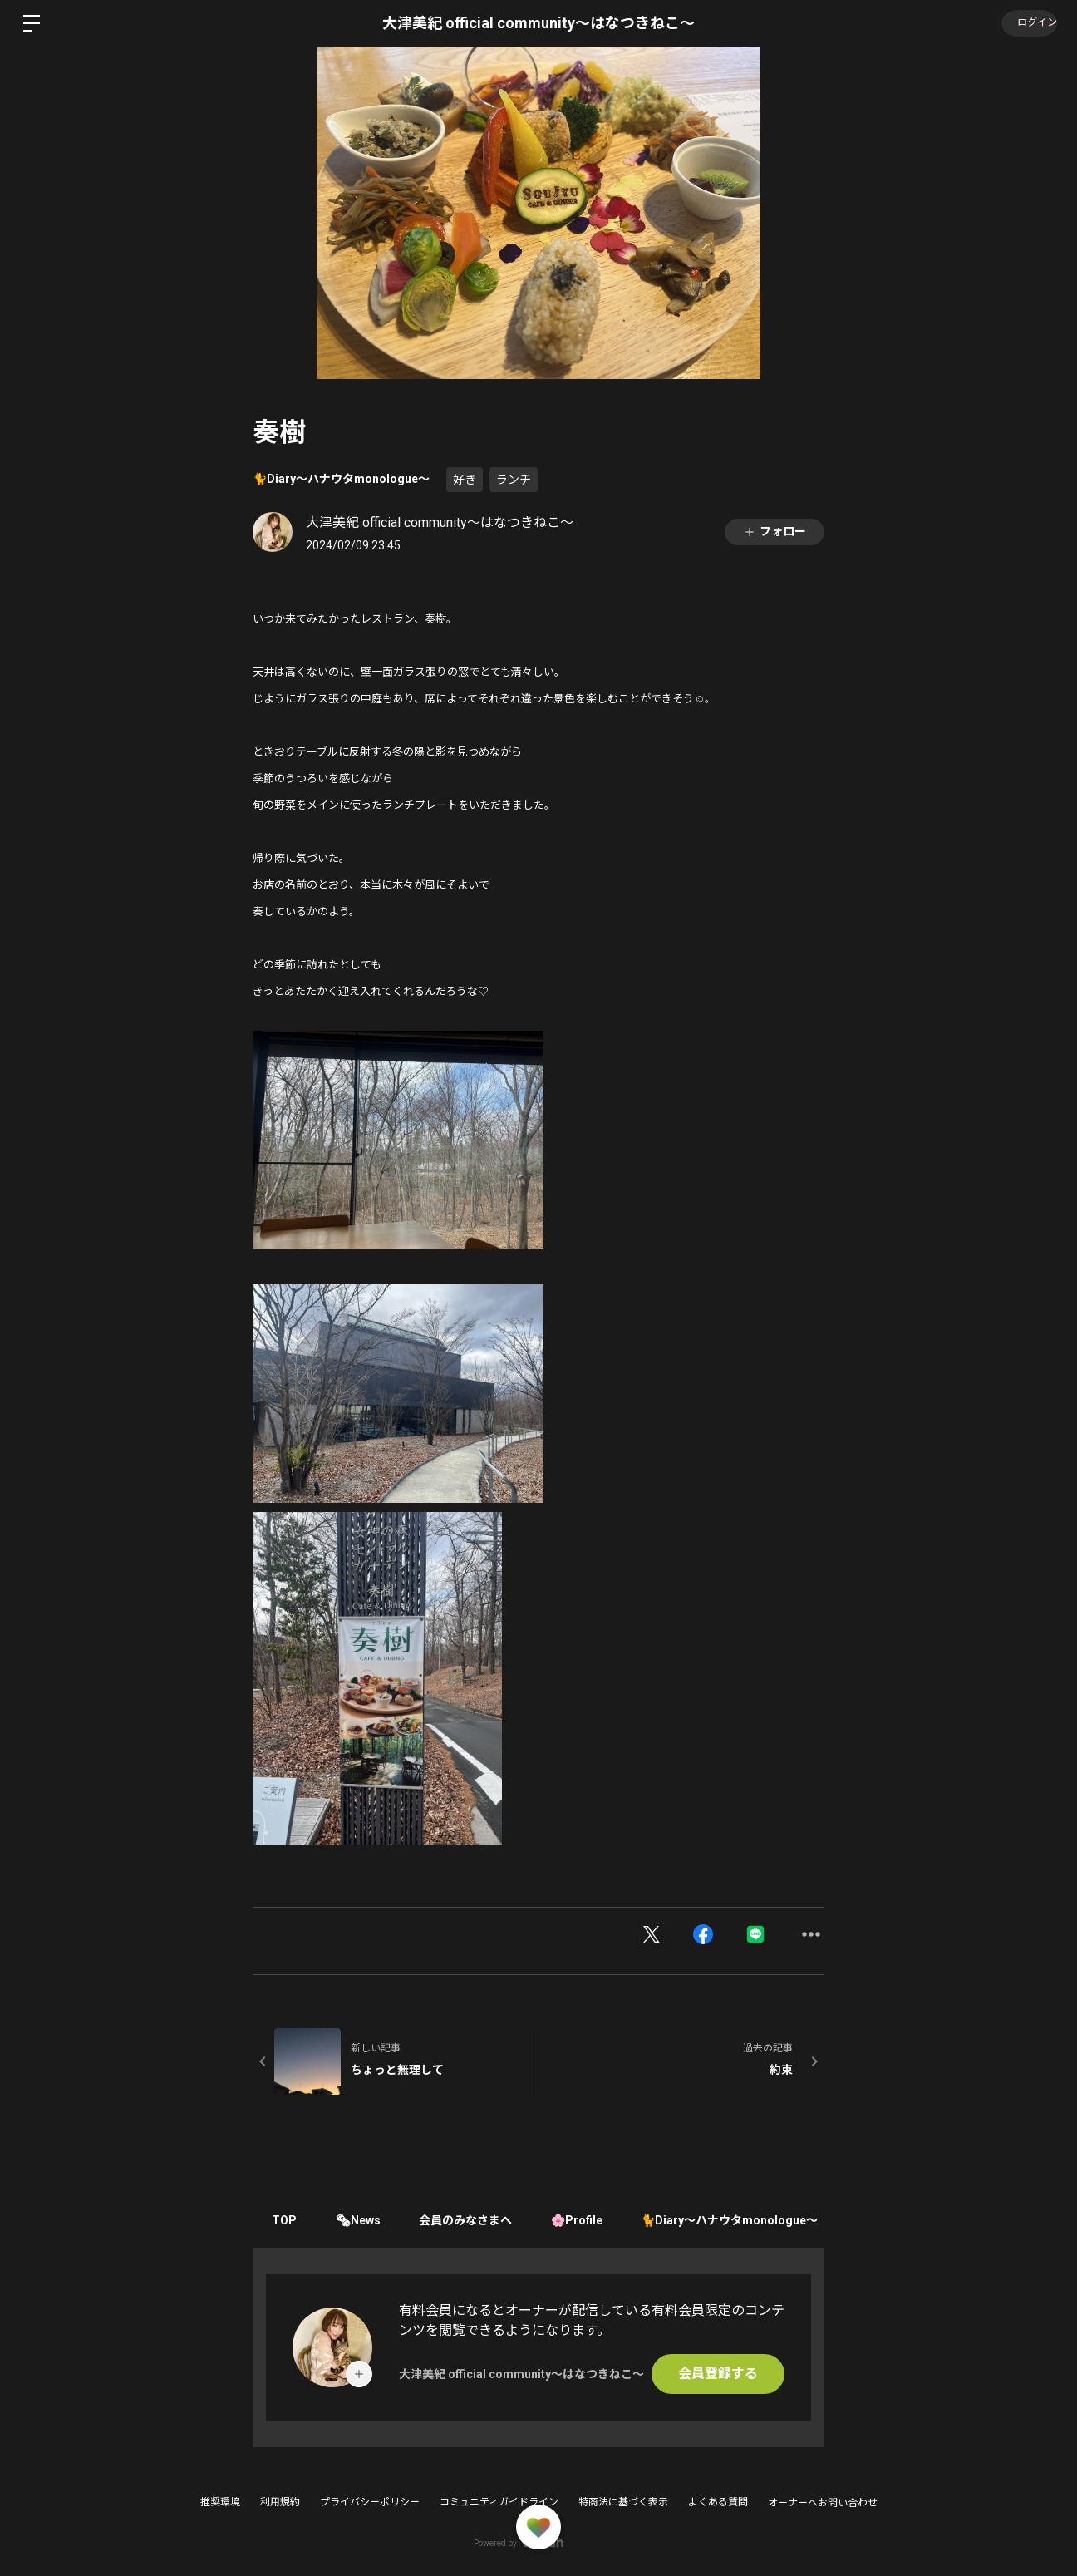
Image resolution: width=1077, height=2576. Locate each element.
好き (464, 479)
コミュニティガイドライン (499, 2502)
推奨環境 (220, 2502)
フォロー (774, 532)
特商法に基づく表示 (623, 2502)
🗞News (362, 2220)
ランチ (513, 479)
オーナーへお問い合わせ (823, 2503)
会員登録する (718, 2373)
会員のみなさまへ (472, 2220)
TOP (285, 2220)
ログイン (1027, 23)
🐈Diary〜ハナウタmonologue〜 (341, 478)
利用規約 (280, 2502)
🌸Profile (586, 2220)
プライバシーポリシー (370, 2502)
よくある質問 (718, 2502)
